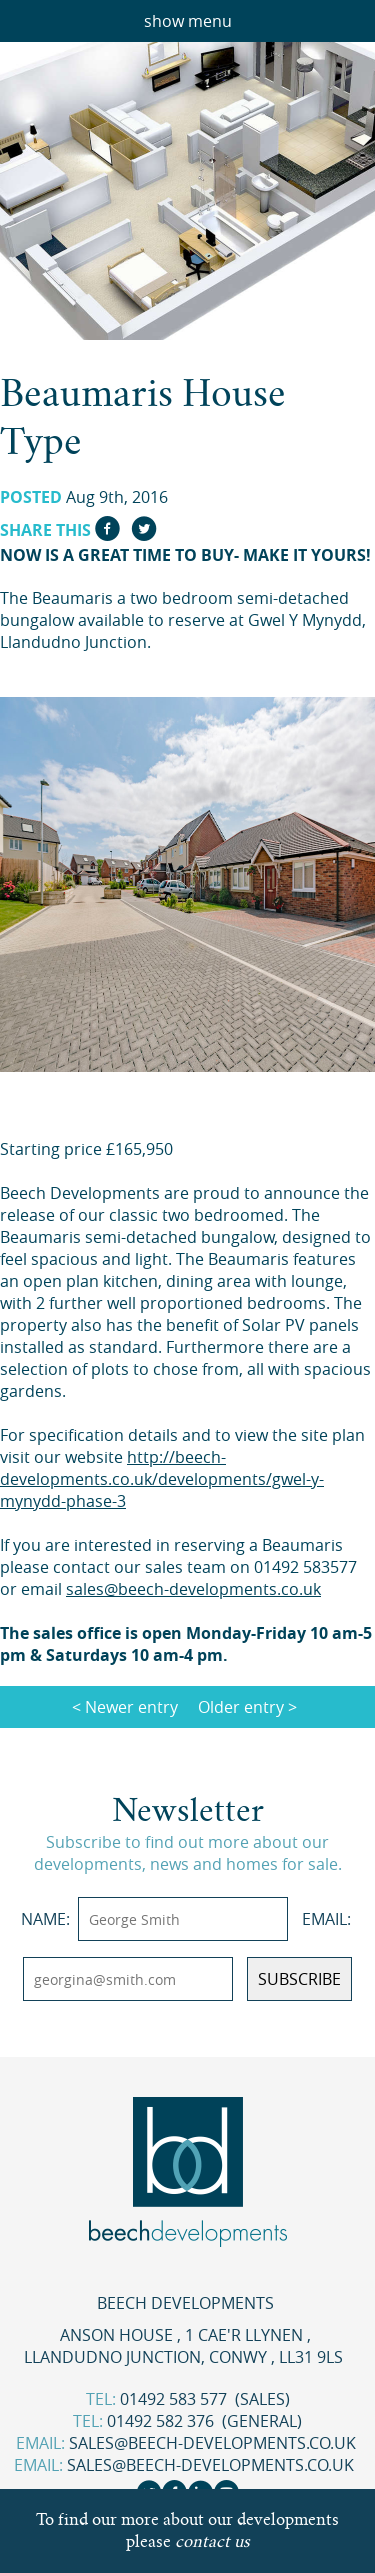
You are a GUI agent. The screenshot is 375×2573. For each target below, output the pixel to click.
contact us (212, 2541)
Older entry (241, 1707)
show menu (188, 21)
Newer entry (131, 1707)
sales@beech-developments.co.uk (212, 2443)
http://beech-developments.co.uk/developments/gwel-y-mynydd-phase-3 (162, 1479)
